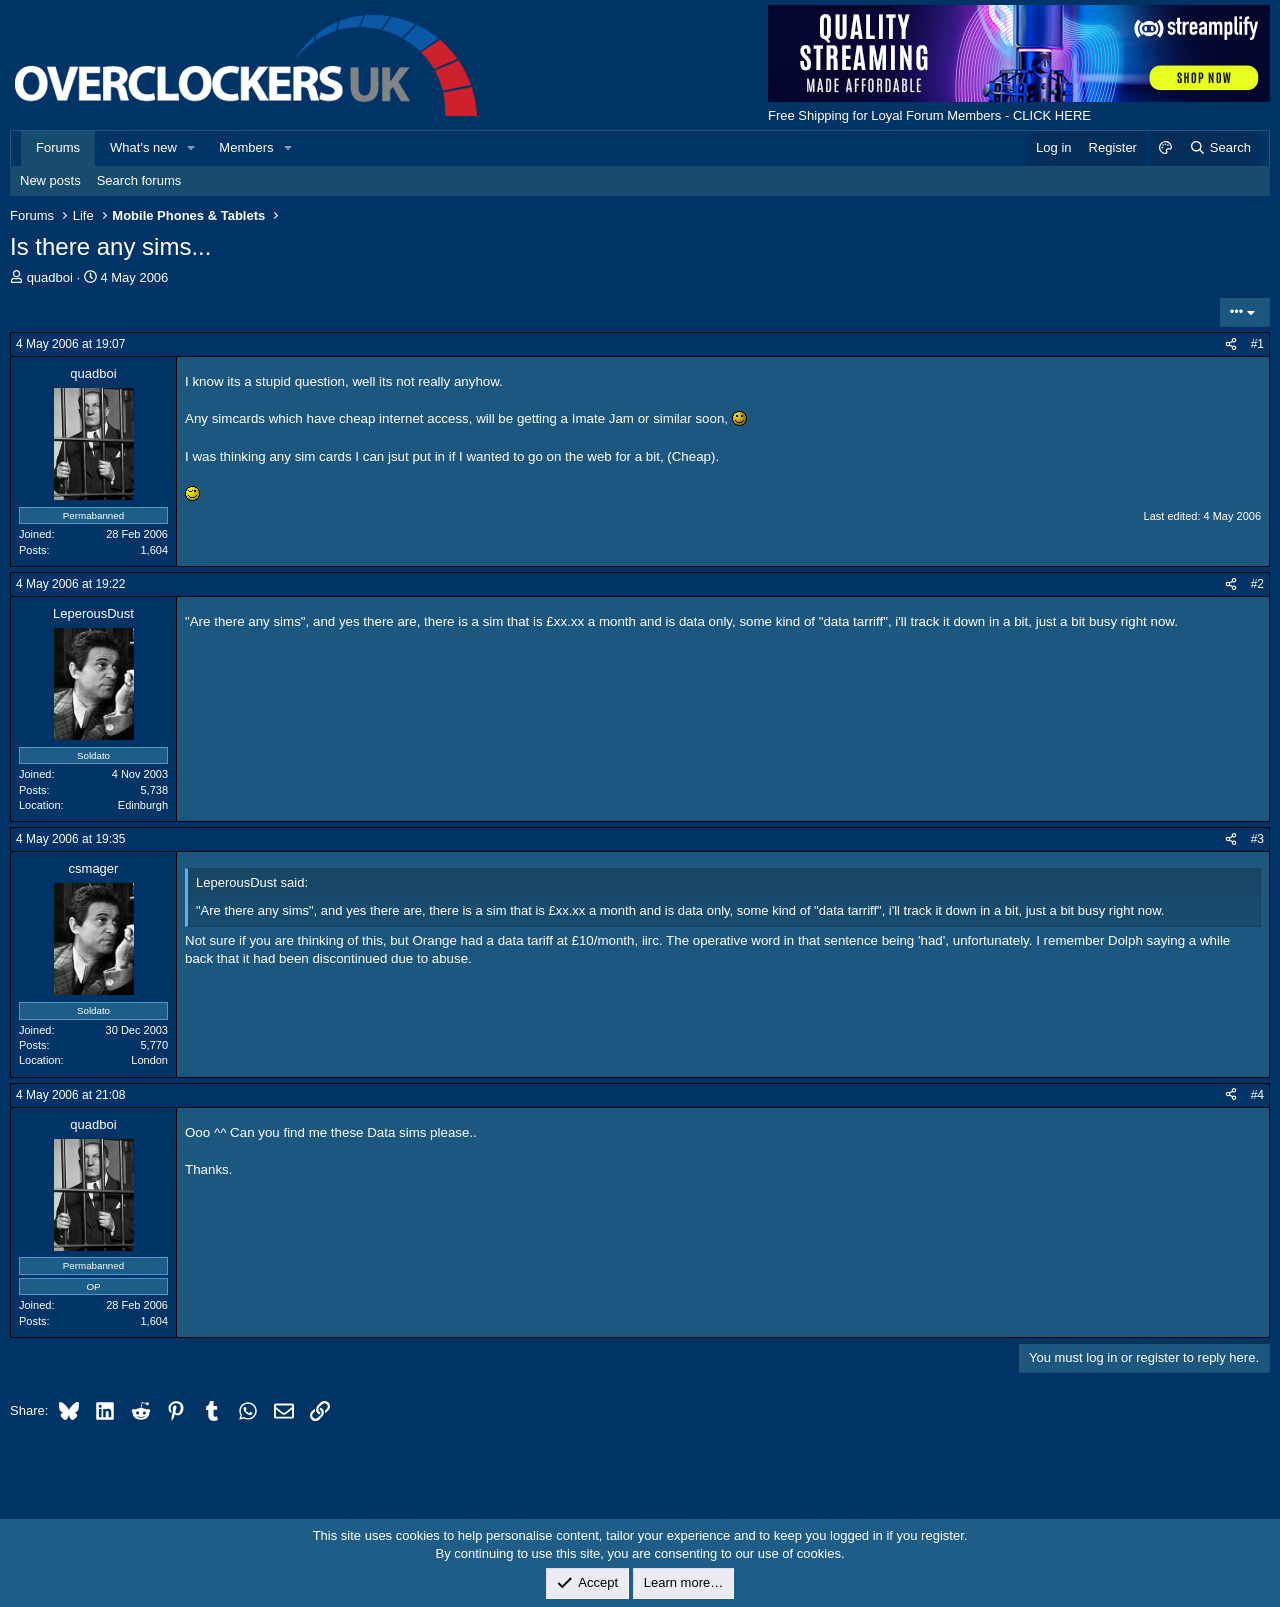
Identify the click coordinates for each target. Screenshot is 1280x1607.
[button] (192, 148)
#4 (1257, 1095)
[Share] (1231, 344)
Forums (58, 147)
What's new (143, 147)
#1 (1257, 344)
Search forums (139, 180)
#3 (1257, 839)
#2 (1257, 584)
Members (246, 147)
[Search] (1219, 148)
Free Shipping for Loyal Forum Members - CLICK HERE (929, 115)
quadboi (50, 277)
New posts (50, 180)
